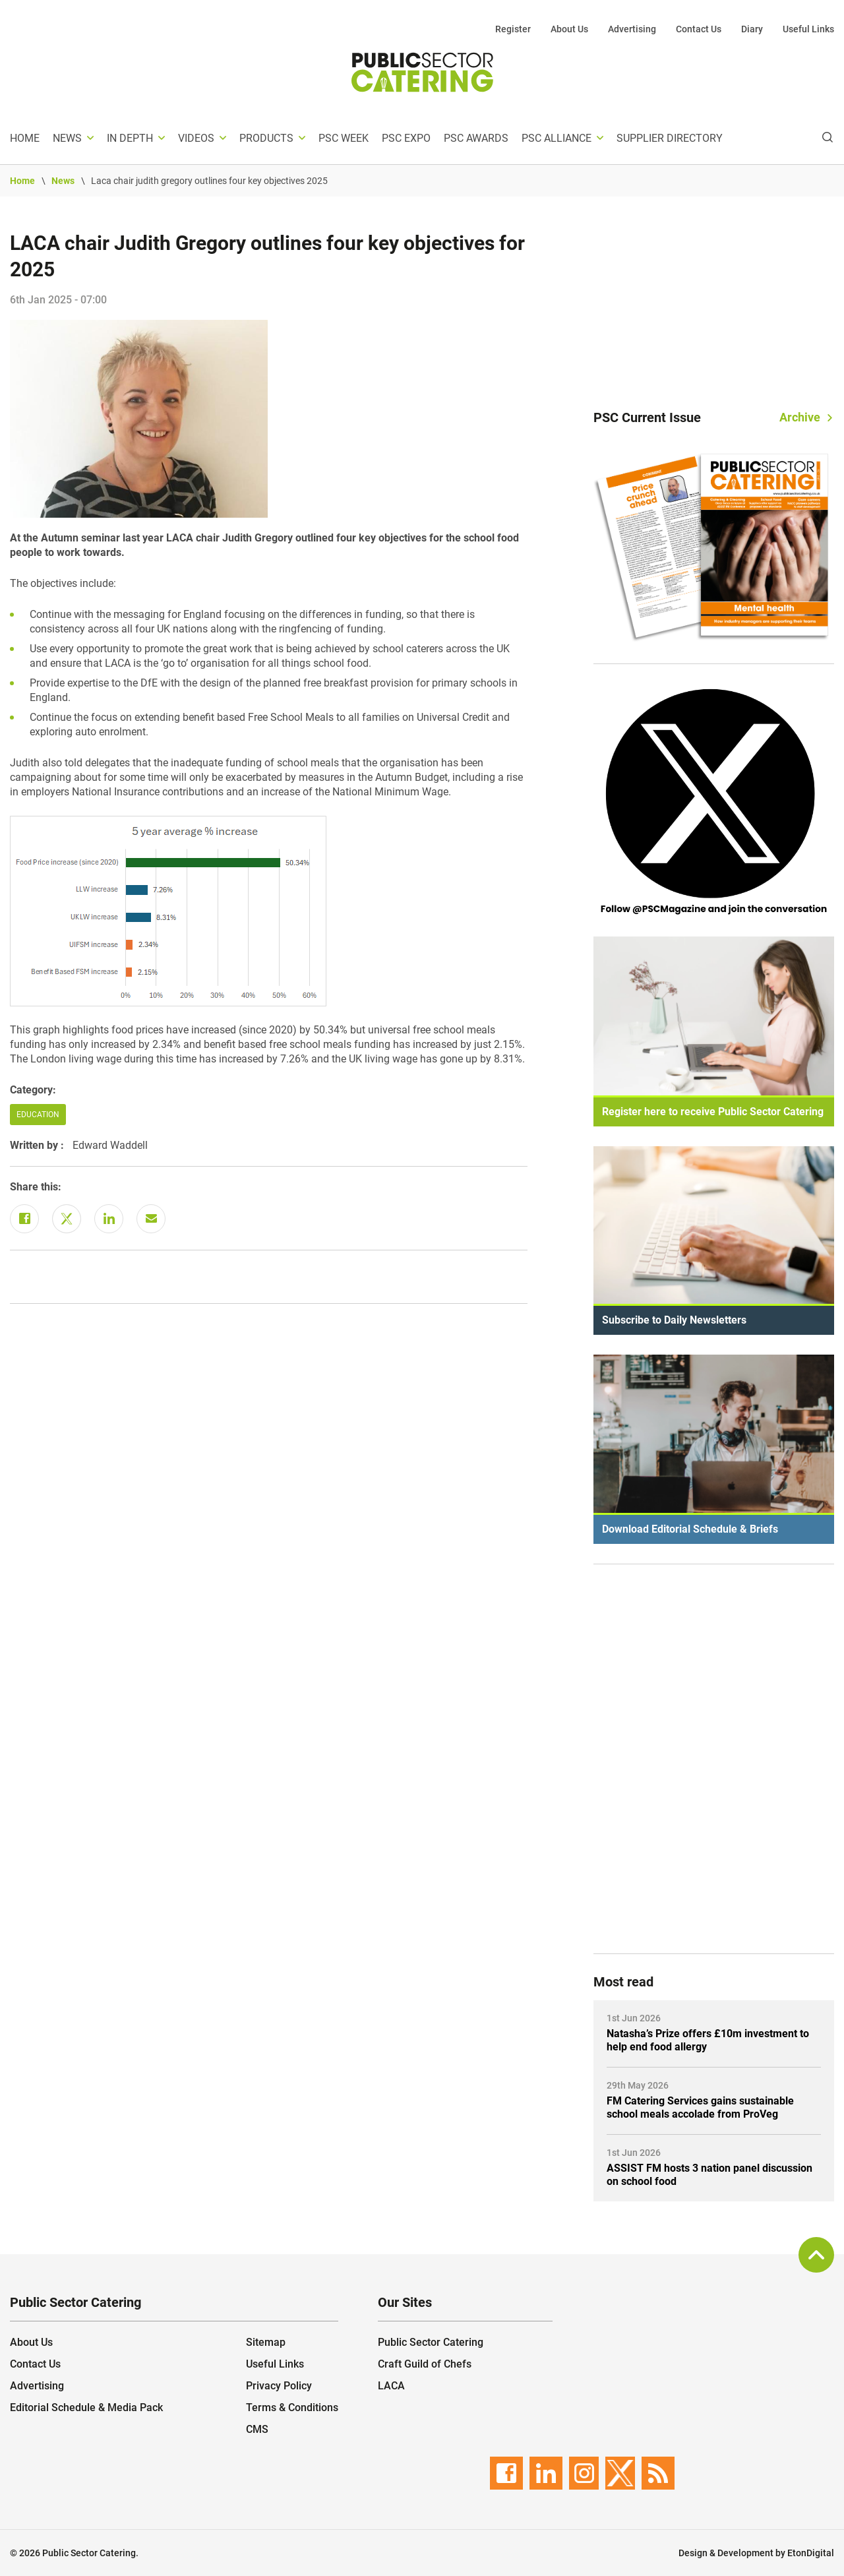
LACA (391, 2385)
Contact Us (698, 29)
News (67, 138)
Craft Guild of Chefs (424, 2364)
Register (513, 29)
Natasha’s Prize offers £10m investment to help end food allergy (708, 2040)
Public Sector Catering (430, 2342)
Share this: (35, 1187)
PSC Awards (476, 138)
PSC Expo (406, 138)
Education (37, 1114)
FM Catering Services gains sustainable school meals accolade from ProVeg (700, 2107)
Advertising (632, 29)
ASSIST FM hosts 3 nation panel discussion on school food (709, 2175)
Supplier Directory (670, 138)
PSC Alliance (556, 138)
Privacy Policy (279, 2385)
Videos (196, 138)
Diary (752, 29)
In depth (130, 138)
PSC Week (343, 138)
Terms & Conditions (292, 2407)
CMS (257, 2429)
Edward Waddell (110, 1145)
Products (266, 138)
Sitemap (266, 2342)
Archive (799, 417)
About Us (569, 29)
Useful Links (808, 29)
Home (25, 138)
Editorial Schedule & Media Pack (86, 2407)
